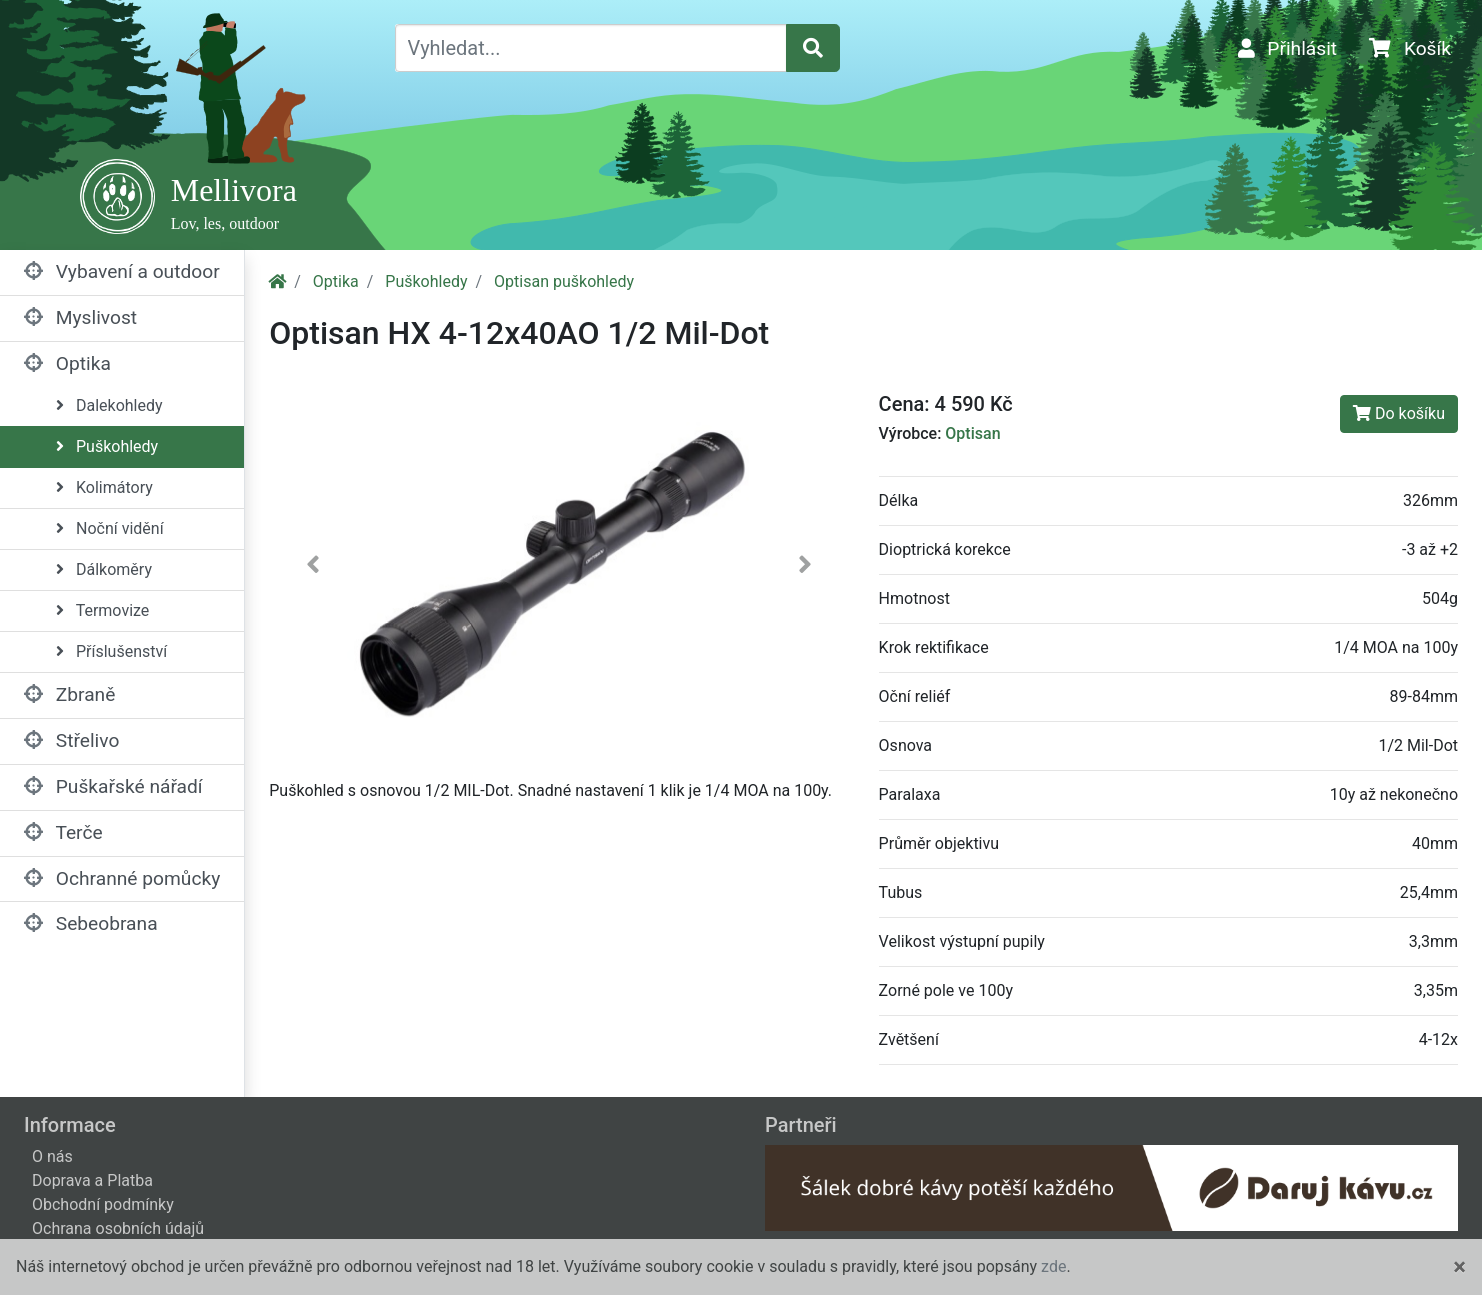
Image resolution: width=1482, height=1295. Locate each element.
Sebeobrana (91, 923)
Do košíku (1399, 413)
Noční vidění (110, 528)
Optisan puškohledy (564, 281)
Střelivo (71, 740)
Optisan (972, 433)
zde (1053, 1266)
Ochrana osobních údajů (118, 1228)
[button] (312, 569)
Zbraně (69, 694)
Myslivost (80, 317)
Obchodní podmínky (103, 1204)
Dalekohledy (109, 405)
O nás (52, 1156)
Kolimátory (104, 487)
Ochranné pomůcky (122, 878)
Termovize (102, 610)
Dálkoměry (104, 569)
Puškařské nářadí (113, 786)
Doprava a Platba (92, 1180)
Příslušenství (111, 651)
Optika (67, 363)
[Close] (1459, 1267)
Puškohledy (107, 446)
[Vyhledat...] (591, 48)
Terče (63, 832)
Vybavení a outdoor (122, 271)
